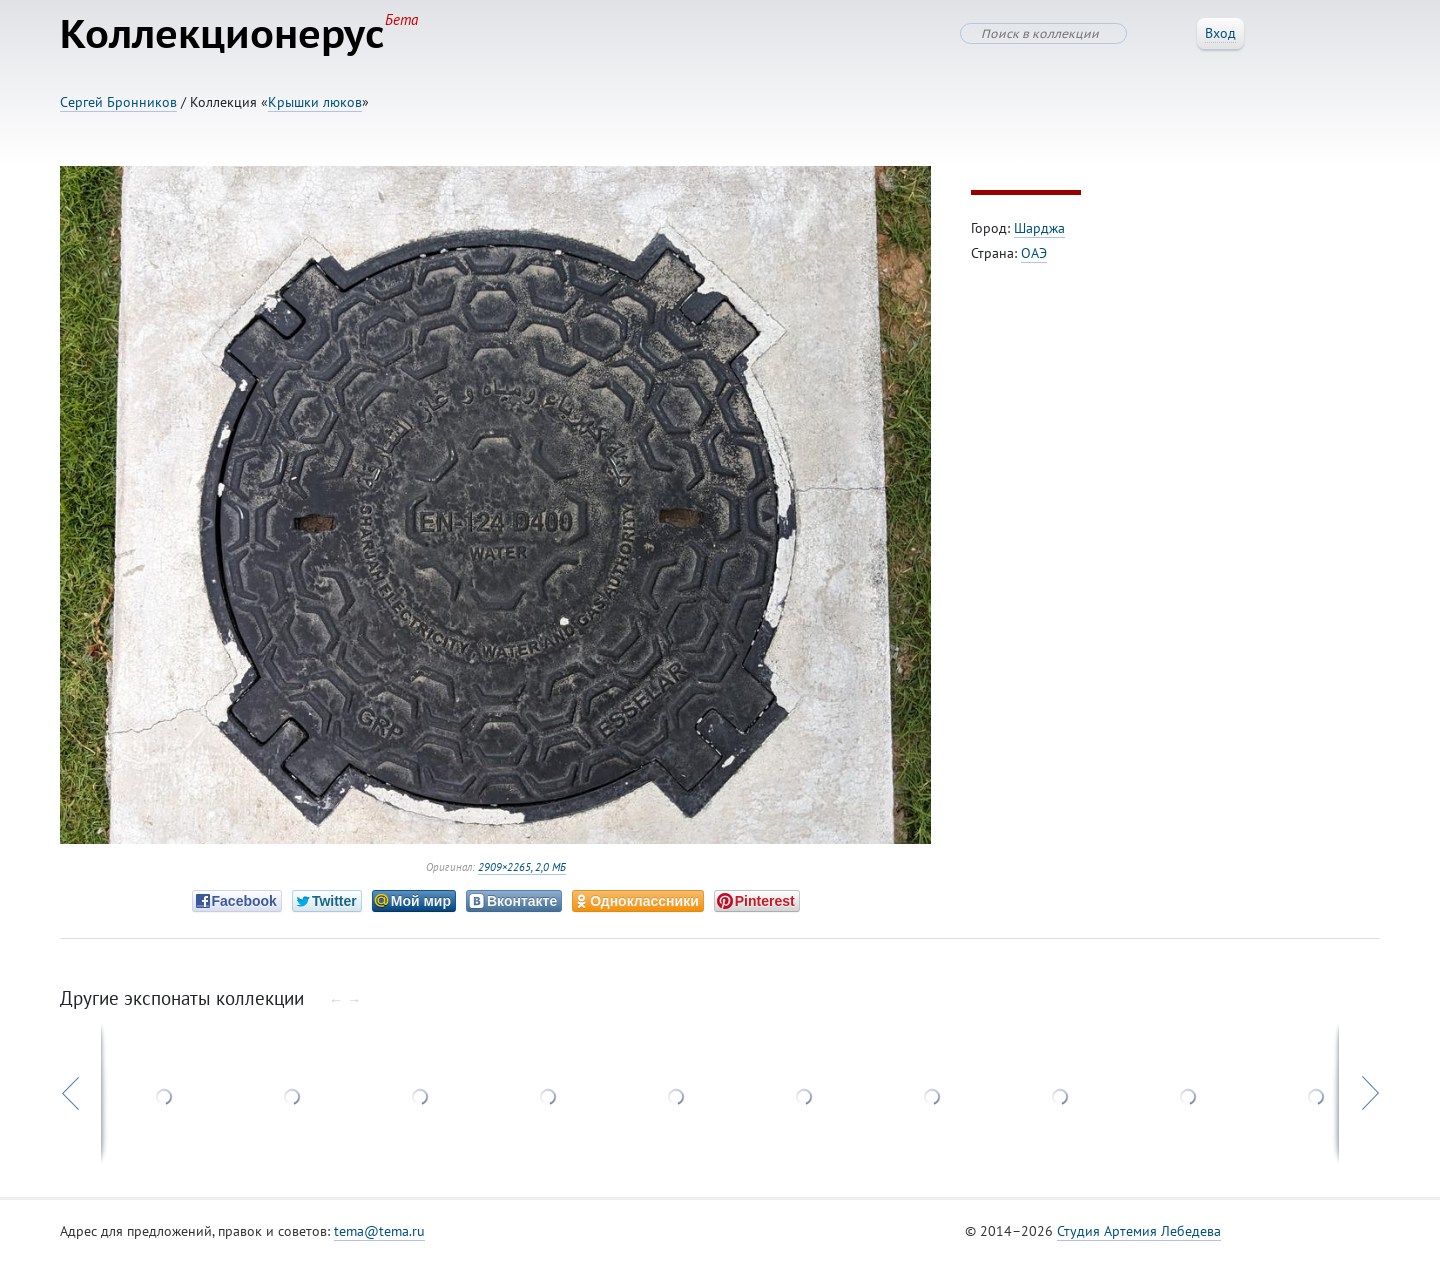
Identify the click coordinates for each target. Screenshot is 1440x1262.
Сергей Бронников (118, 102)
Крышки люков (315, 102)
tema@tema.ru (379, 1231)
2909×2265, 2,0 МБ (522, 867)
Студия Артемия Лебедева (1139, 1231)
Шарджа (1039, 228)
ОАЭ (1034, 253)
